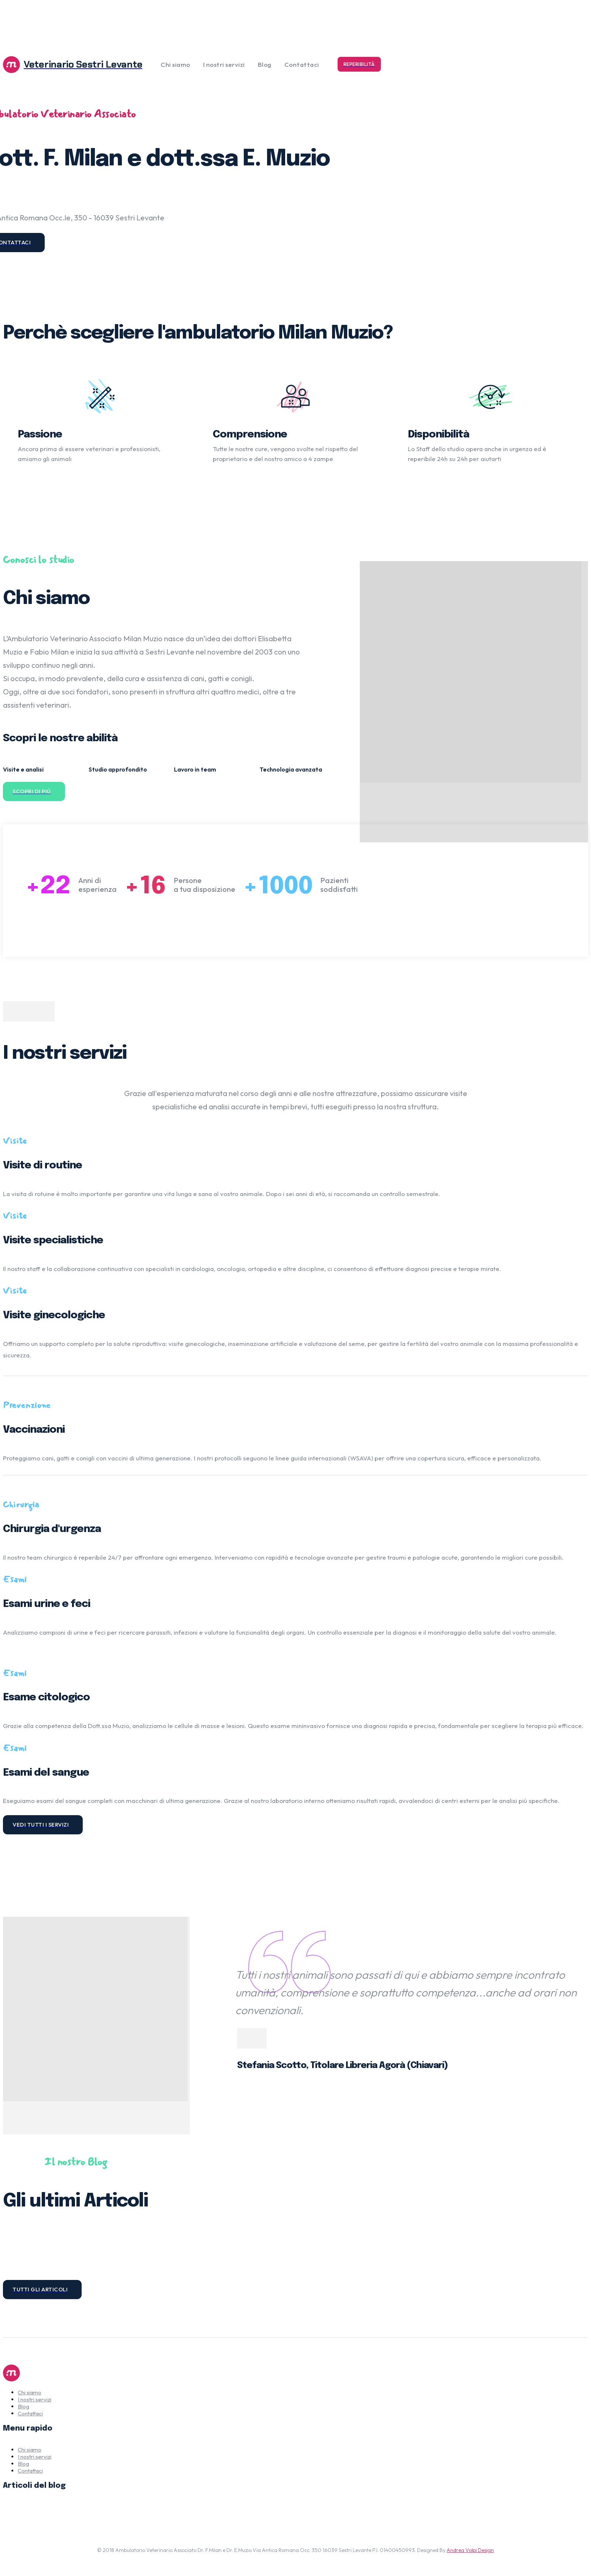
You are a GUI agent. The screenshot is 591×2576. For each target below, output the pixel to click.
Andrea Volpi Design (470, 2550)
